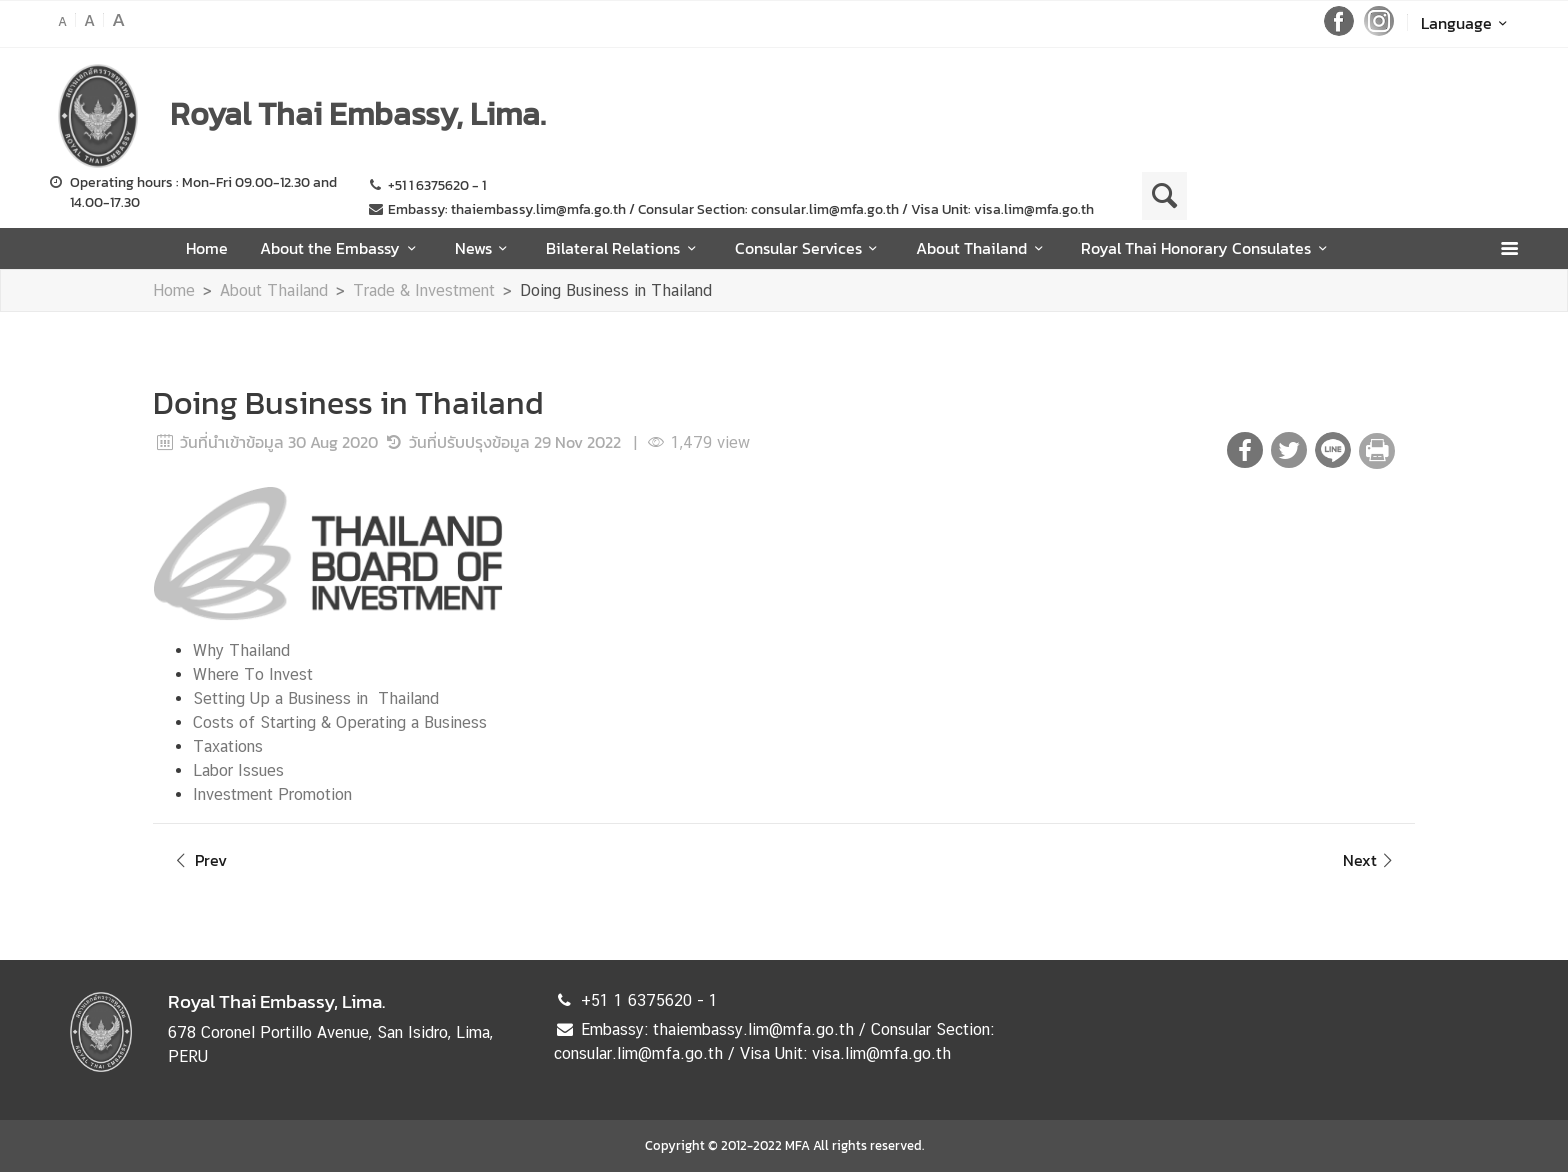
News (484, 248)
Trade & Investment (424, 290)
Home (207, 248)
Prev (198, 860)
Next (1371, 860)
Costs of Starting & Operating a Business (340, 722)
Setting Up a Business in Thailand (316, 698)
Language (1467, 23)
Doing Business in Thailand (616, 290)
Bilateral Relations (624, 248)
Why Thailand (241, 650)
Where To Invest (253, 674)
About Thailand (982, 248)
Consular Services (809, 248)
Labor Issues (238, 770)
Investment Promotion (272, 794)
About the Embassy (341, 248)
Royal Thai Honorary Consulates (1207, 248)
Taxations (228, 746)
